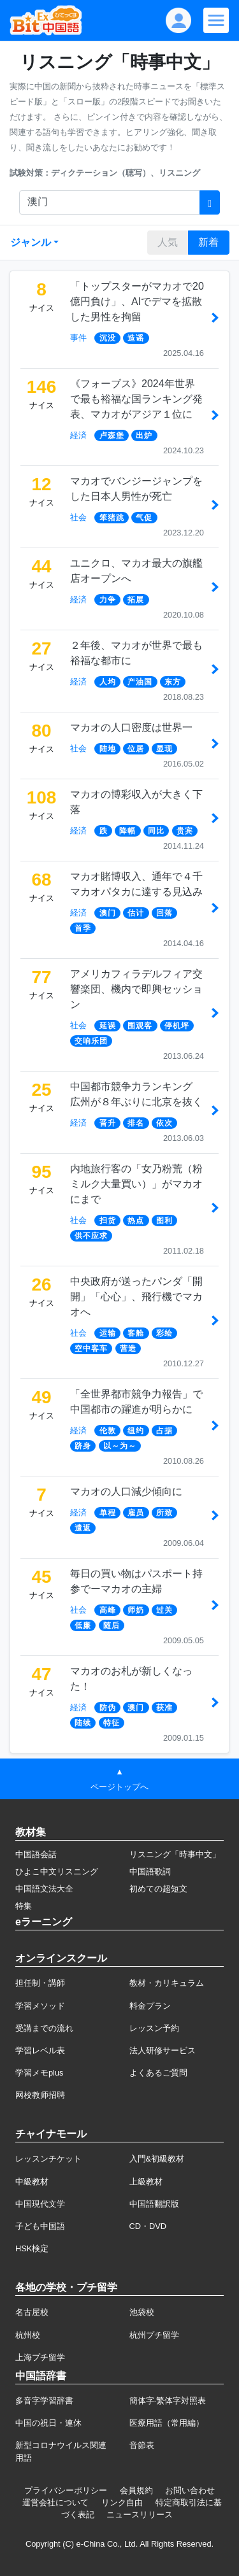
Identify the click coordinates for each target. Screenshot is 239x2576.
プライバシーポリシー (65, 2490)
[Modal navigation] (216, 20)
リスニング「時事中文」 (175, 1854)
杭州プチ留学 (154, 2335)
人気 (167, 242)
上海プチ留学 (40, 2357)
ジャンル (30, 242)
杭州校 (27, 2335)
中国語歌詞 (150, 1871)
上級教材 (146, 2181)
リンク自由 (122, 2502)
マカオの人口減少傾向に (126, 1491)
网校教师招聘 (40, 2095)
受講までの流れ (44, 2028)
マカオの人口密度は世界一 (131, 727)
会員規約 (136, 2490)
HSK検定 (31, 2248)
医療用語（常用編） (166, 2423)
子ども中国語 (40, 2226)
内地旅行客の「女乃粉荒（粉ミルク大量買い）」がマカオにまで (136, 1184)
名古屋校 (31, 2312)
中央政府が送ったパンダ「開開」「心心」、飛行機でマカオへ (136, 1296)
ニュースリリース (139, 2514)
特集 (23, 1906)
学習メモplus (39, 2072)
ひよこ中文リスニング (56, 1871)
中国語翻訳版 (154, 2204)
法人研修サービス (162, 2050)
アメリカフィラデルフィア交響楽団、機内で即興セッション (136, 989)
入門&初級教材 (157, 2158)
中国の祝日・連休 (48, 2423)
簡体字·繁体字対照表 (167, 2400)
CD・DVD (148, 2226)
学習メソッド (40, 2006)
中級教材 (31, 2181)
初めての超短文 (158, 1888)
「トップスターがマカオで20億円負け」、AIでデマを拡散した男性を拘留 (137, 301)
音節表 (141, 2445)
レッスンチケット (48, 2158)
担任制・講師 (40, 1983)
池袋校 (141, 2312)
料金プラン (150, 2006)
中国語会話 (36, 1854)
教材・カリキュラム (166, 1983)
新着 (208, 242)
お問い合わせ (190, 2490)
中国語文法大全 (44, 1888)
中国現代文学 (40, 2204)
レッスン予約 (154, 2028)
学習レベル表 (40, 2050)
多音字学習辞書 (44, 2400)
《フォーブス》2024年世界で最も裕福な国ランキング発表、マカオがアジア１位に (136, 399)
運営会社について (55, 2502)
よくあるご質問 (158, 2072)
